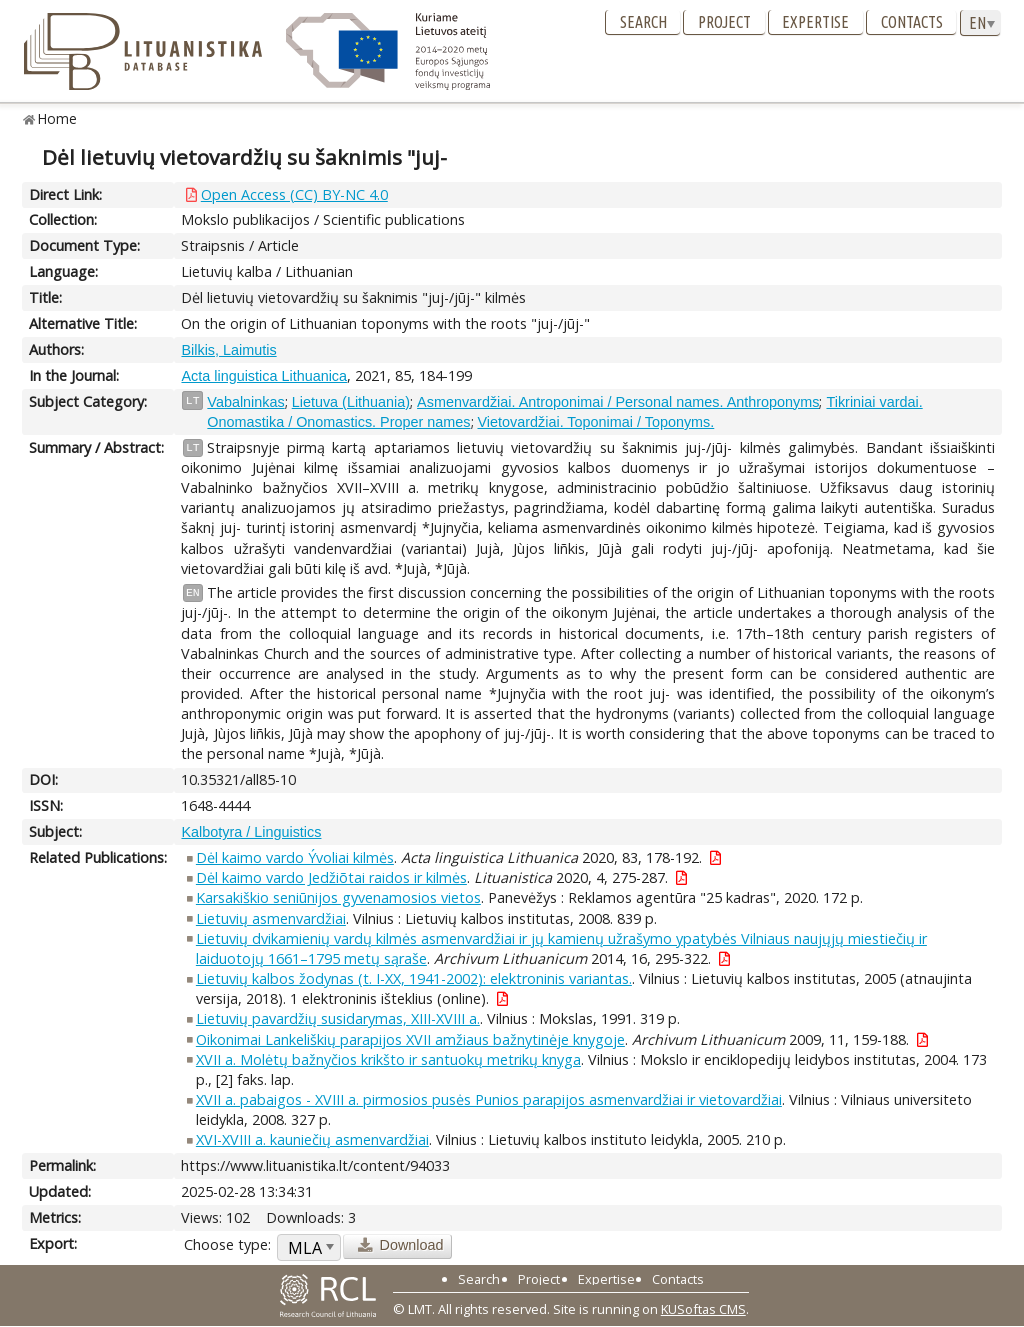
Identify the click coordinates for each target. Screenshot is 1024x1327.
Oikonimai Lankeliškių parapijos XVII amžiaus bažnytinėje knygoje (410, 1039)
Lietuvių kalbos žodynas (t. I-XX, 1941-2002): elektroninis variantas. (414, 978)
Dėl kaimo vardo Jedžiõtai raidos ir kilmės (331, 877)
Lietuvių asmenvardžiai (271, 918)
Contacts (912, 22)
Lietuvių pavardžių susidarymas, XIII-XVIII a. (338, 1018)
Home (57, 118)
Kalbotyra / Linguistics (251, 832)
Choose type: (227, 1244)
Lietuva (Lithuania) (351, 402)
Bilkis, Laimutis (228, 350)
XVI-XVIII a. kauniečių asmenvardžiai (312, 1139)
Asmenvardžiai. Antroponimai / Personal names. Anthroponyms (618, 402)
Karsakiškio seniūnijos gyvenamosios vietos (338, 897)
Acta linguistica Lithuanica (264, 376)
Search (643, 22)
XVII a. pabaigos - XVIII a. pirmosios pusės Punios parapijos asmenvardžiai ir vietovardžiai (489, 1099)
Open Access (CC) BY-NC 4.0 (294, 194)
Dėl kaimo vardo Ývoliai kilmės (295, 857)
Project (724, 22)
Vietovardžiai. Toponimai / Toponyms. (596, 422)
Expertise (815, 22)
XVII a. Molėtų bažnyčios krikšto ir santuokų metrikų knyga (388, 1059)
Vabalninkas (245, 402)
